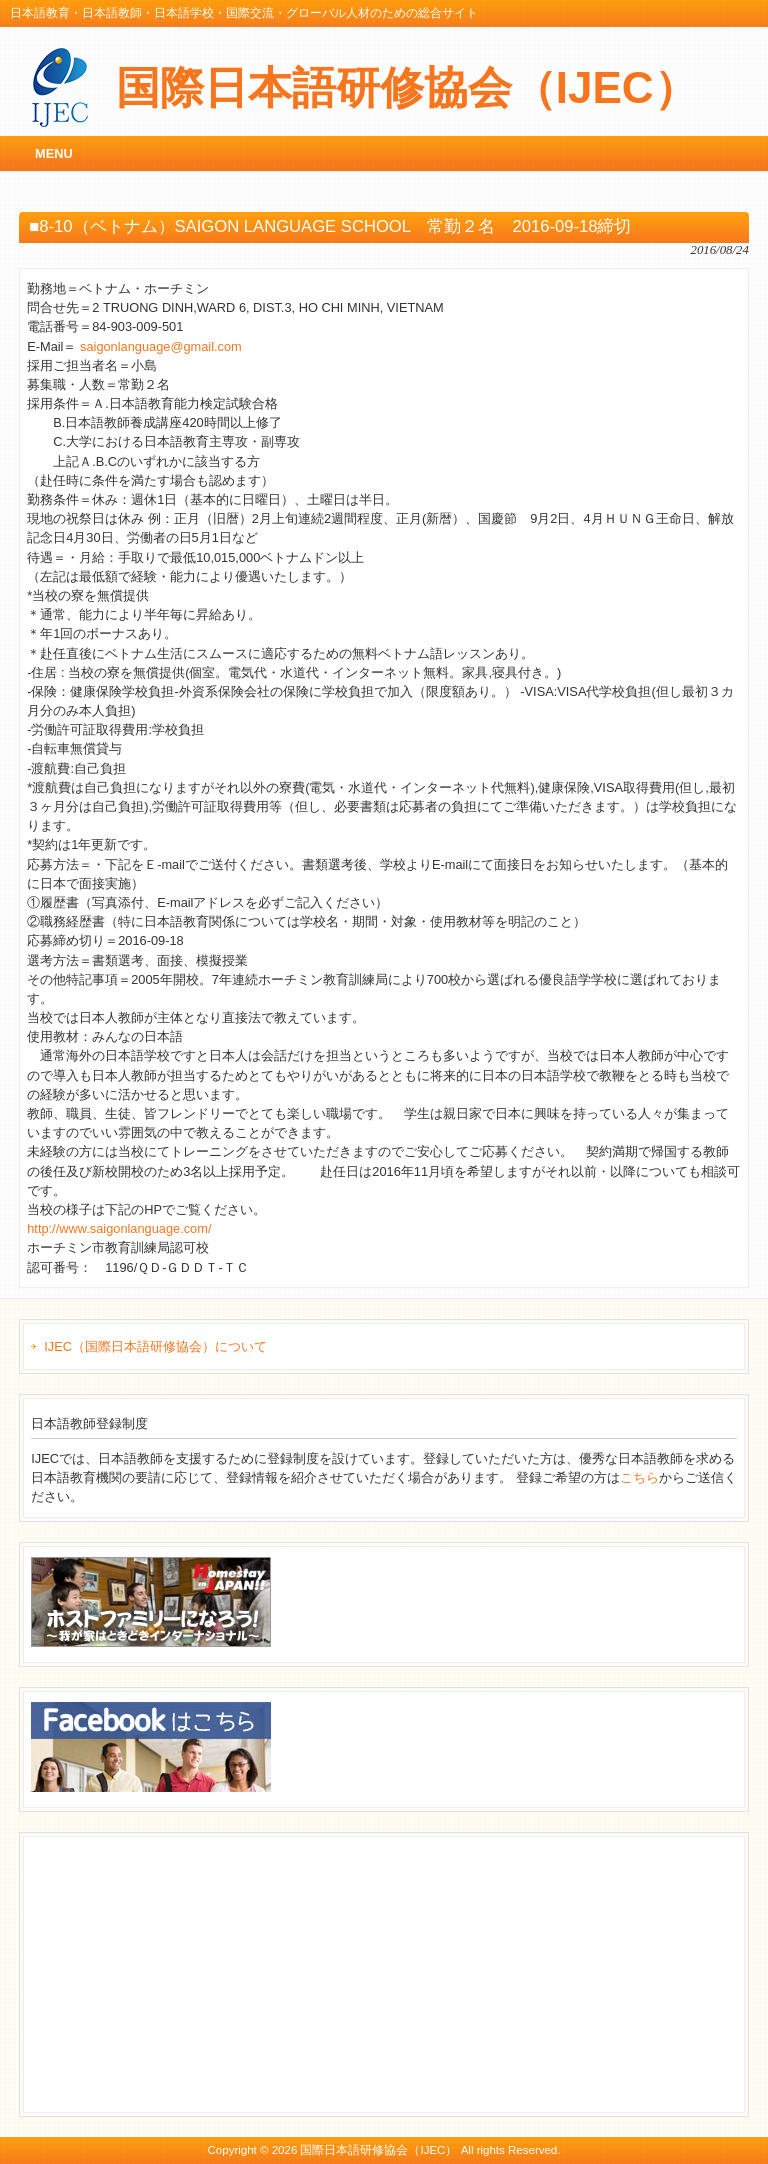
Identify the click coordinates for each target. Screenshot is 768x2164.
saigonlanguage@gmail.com (161, 346)
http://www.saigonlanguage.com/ (119, 1228)
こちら (639, 1477)
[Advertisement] (181, 1972)
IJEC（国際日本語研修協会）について (155, 1346)
